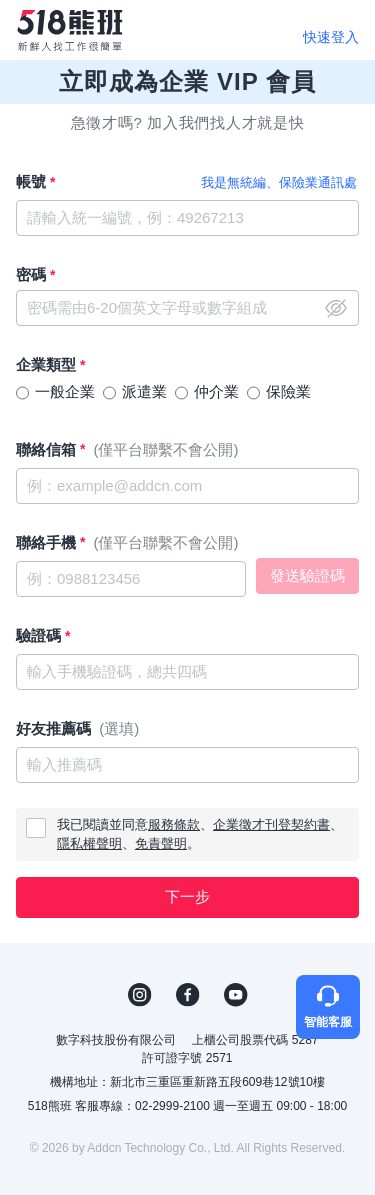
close (336, 308)
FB (188, 995)
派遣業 (144, 391)
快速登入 (331, 37)
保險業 (288, 391)
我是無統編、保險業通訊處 (279, 182)
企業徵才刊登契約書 (271, 824)
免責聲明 (161, 843)
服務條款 (174, 824)
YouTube (236, 995)
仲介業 (216, 391)
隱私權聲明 (89, 843)
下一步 (187, 896)
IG (140, 995)
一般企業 (65, 391)
